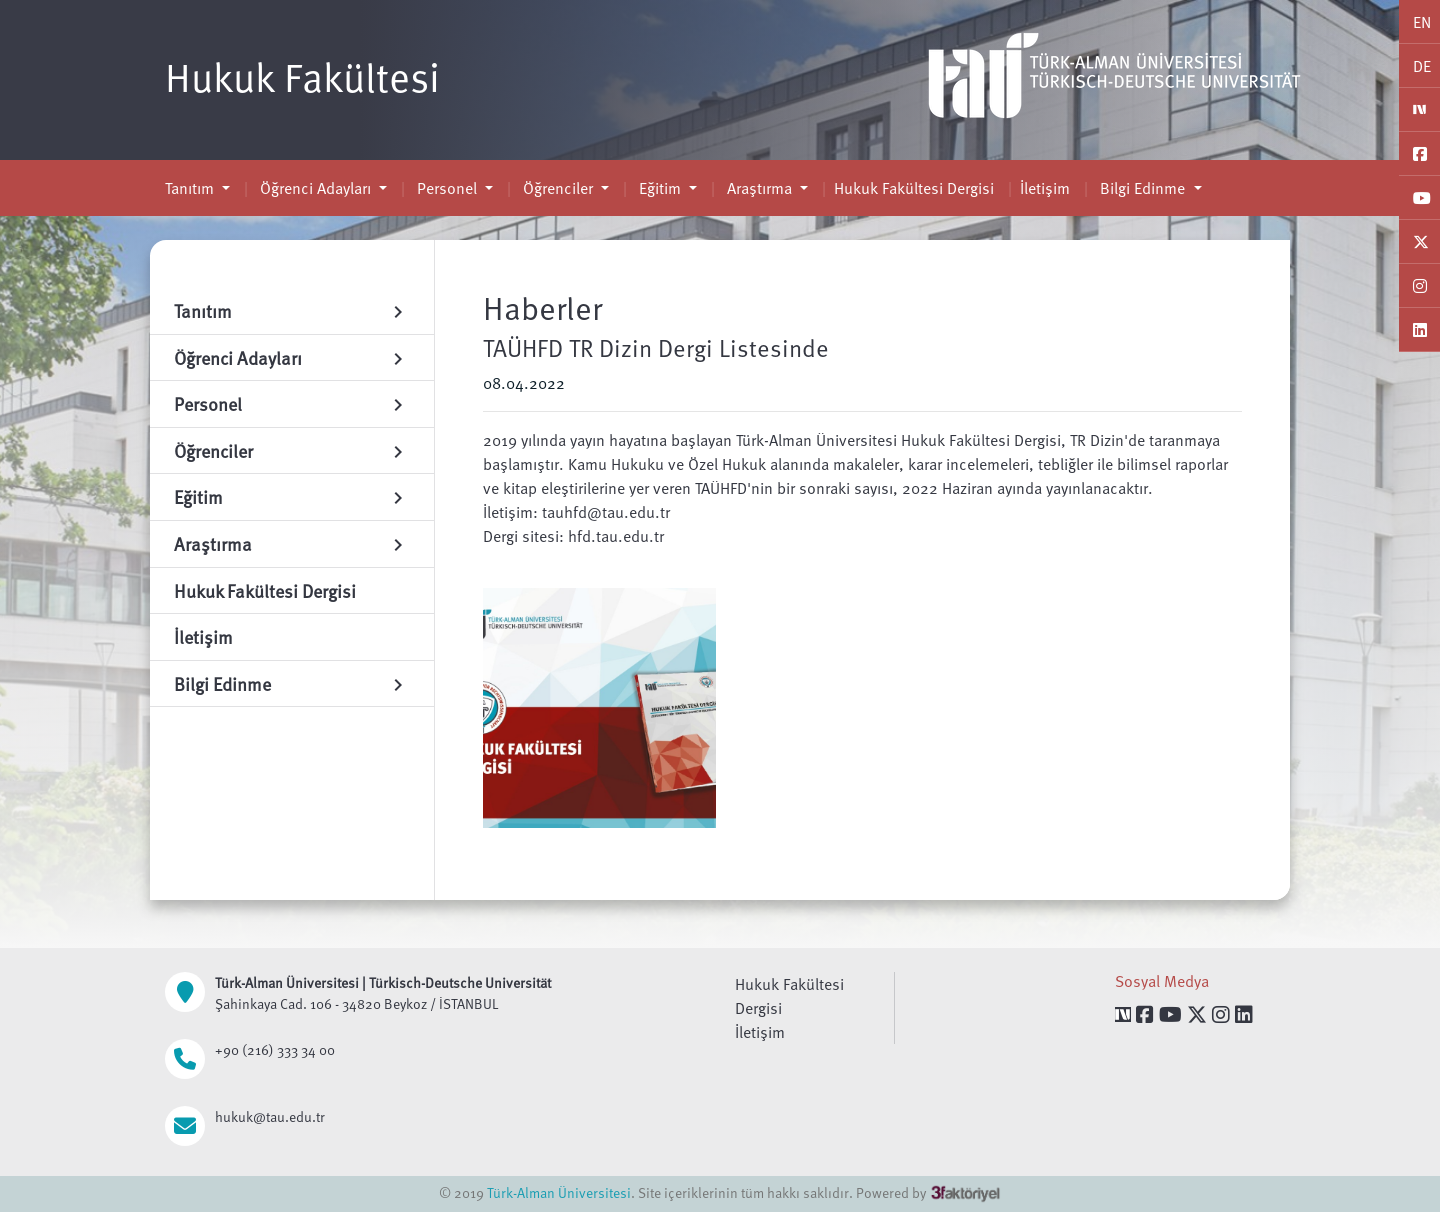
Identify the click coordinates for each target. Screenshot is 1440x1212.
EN (1422, 22)
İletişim (1045, 188)
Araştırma (759, 188)
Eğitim (660, 188)
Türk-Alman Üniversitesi (559, 1192)
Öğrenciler (558, 188)
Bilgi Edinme (1142, 188)
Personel (447, 188)
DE (1422, 66)
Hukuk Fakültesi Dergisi (914, 188)
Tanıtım (191, 188)
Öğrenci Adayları (315, 188)
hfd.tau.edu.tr (616, 536)
